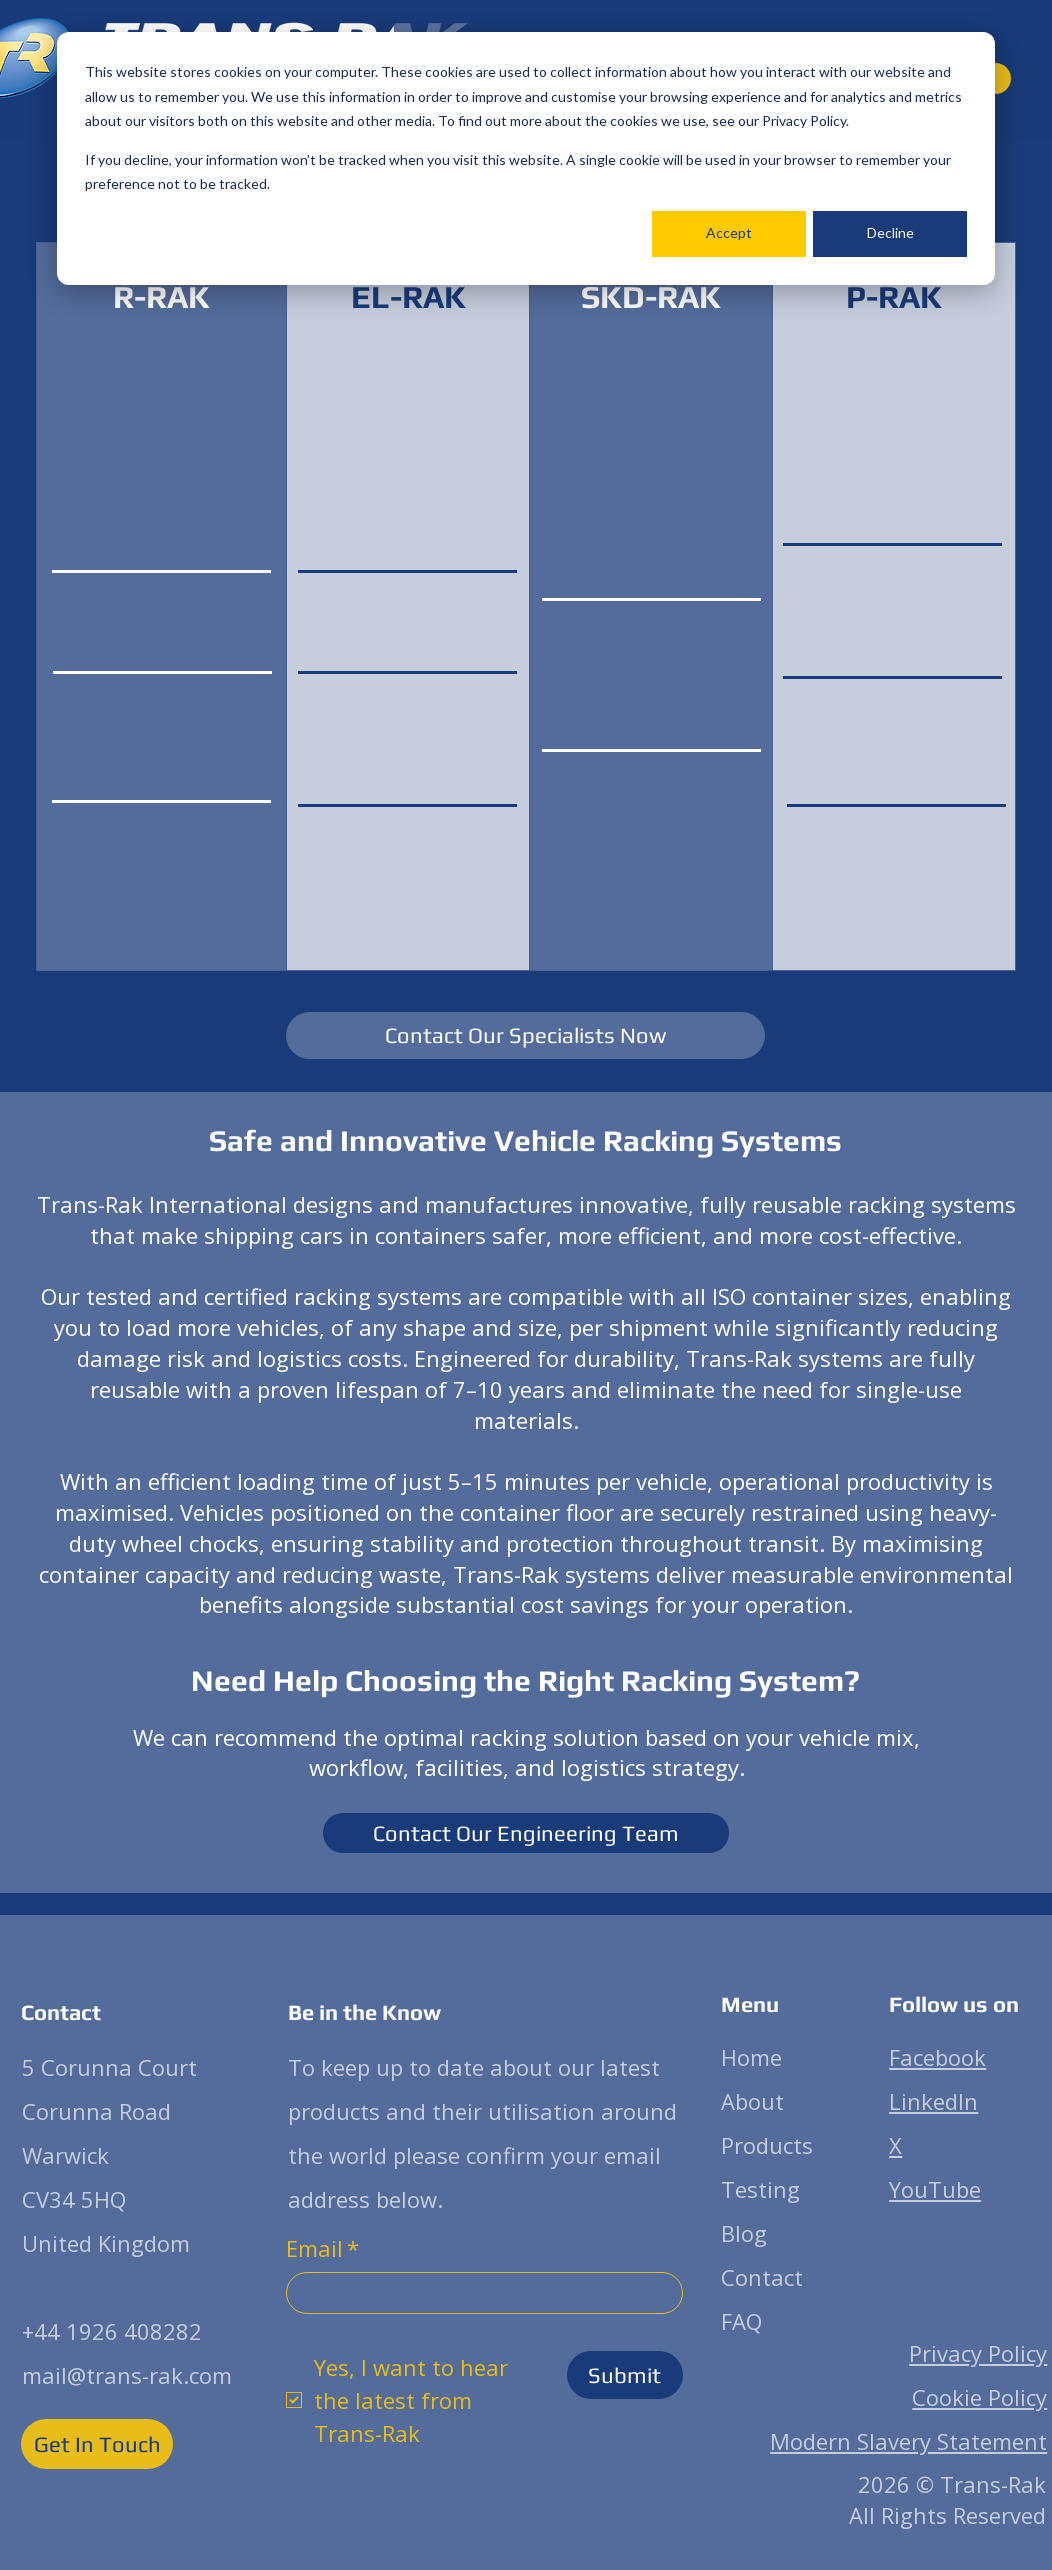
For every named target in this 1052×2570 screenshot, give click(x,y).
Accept (729, 232)
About (752, 2101)
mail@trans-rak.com (127, 2375)
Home (751, 2057)
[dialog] (526, 158)
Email (322, 2248)
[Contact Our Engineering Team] (526, 1833)
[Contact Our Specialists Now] (525, 1035)
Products (767, 2145)
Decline (890, 232)
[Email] (478, 2293)
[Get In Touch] (97, 2444)
